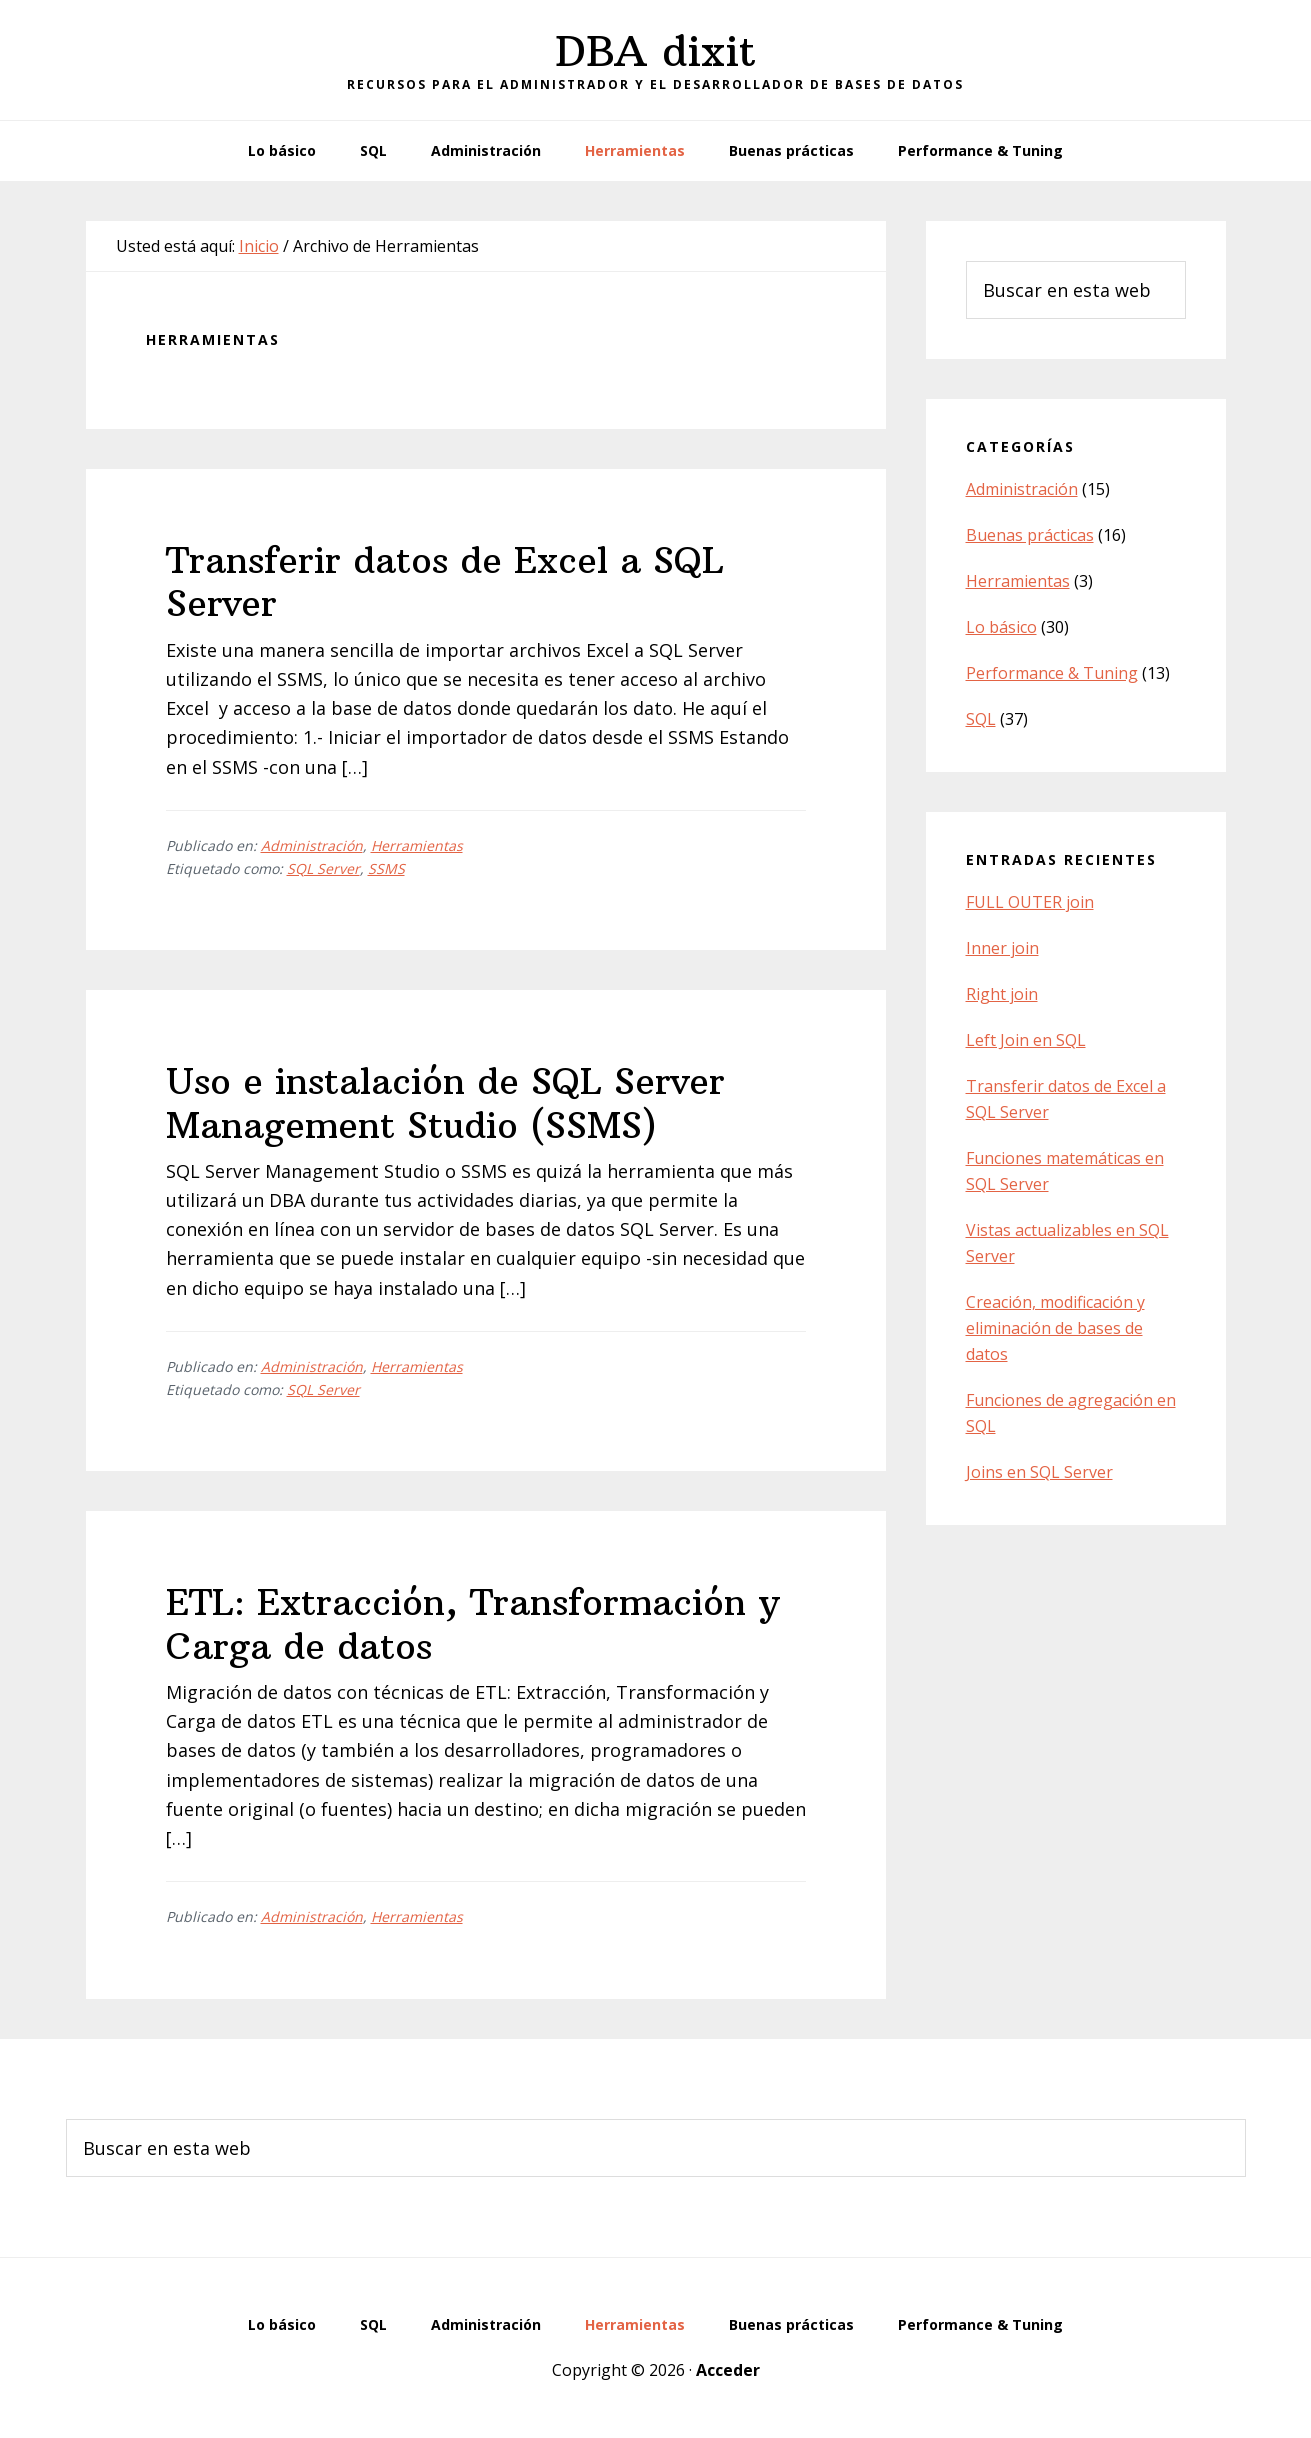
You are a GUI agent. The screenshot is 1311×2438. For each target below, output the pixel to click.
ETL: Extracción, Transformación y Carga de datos (473, 1624)
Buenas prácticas (1030, 535)
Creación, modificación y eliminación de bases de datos (1055, 1328)
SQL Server (323, 868)
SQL (981, 719)
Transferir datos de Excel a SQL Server (445, 582)
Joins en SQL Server (1039, 1472)
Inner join (1002, 948)
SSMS (386, 868)
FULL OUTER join (1030, 902)
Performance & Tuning (1052, 673)
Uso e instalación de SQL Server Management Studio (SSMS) (445, 1103)
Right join (1002, 994)
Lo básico (1001, 627)
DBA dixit (655, 51)
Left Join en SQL (1026, 1040)
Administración (312, 845)
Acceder (728, 2370)
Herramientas (417, 845)
